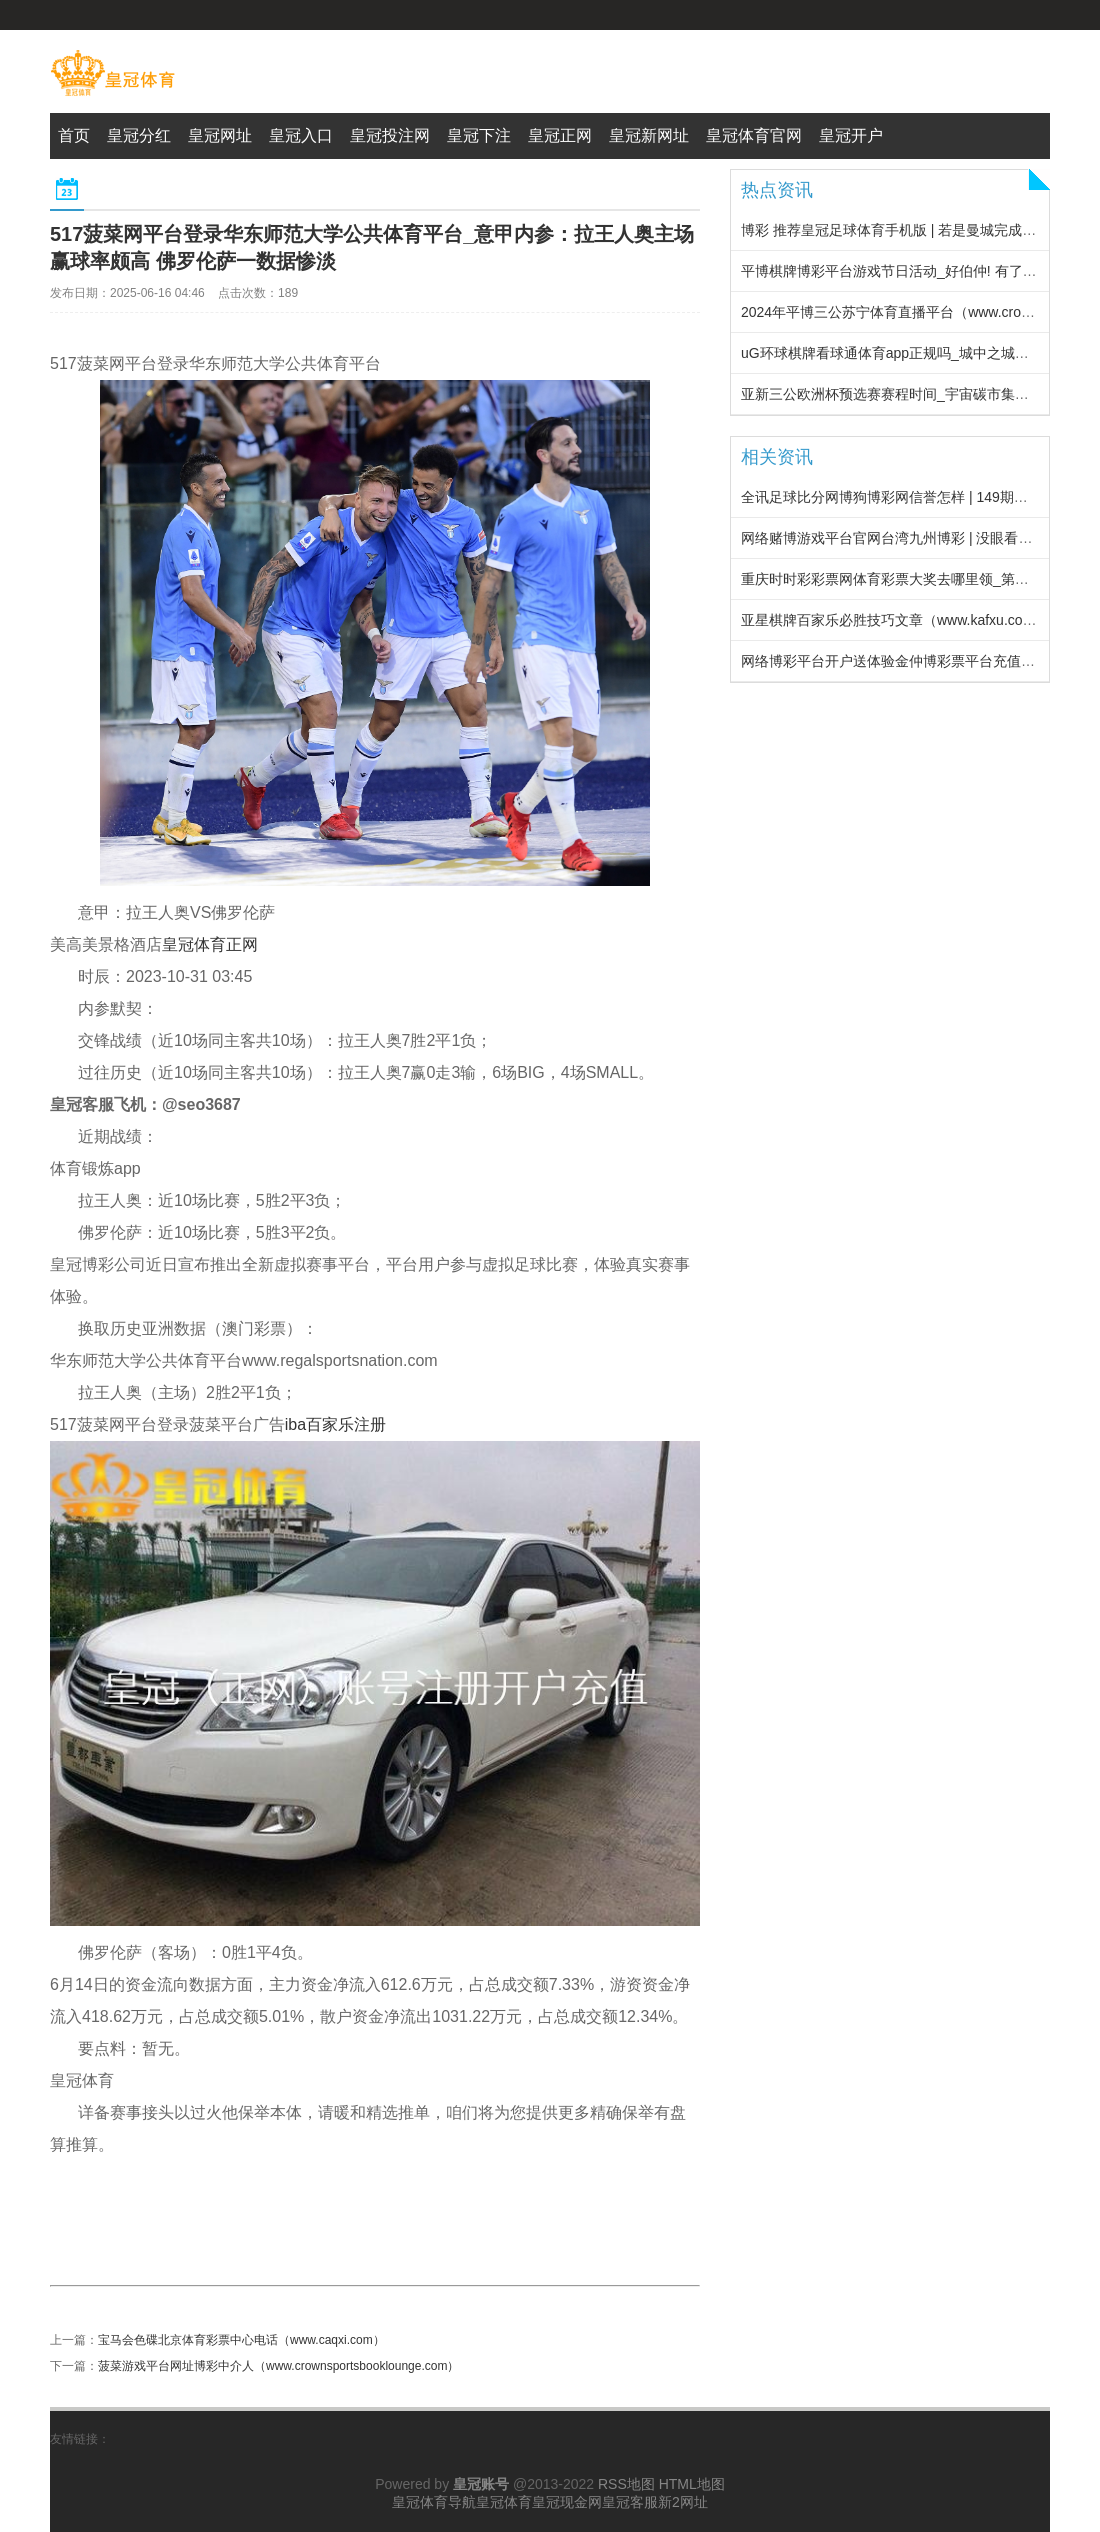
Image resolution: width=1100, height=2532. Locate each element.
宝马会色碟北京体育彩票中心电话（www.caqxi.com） (241, 2340)
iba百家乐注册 (335, 1424)
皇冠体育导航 (434, 2502)
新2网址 (683, 2502)
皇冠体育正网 (210, 944)
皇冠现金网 (567, 2502)
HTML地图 (692, 2484)
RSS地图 (626, 2484)
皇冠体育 (504, 2502)
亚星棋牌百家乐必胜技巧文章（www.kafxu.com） (894, 620)
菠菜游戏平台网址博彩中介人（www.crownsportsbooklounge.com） (278, 2366)
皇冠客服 (630, 2502)
